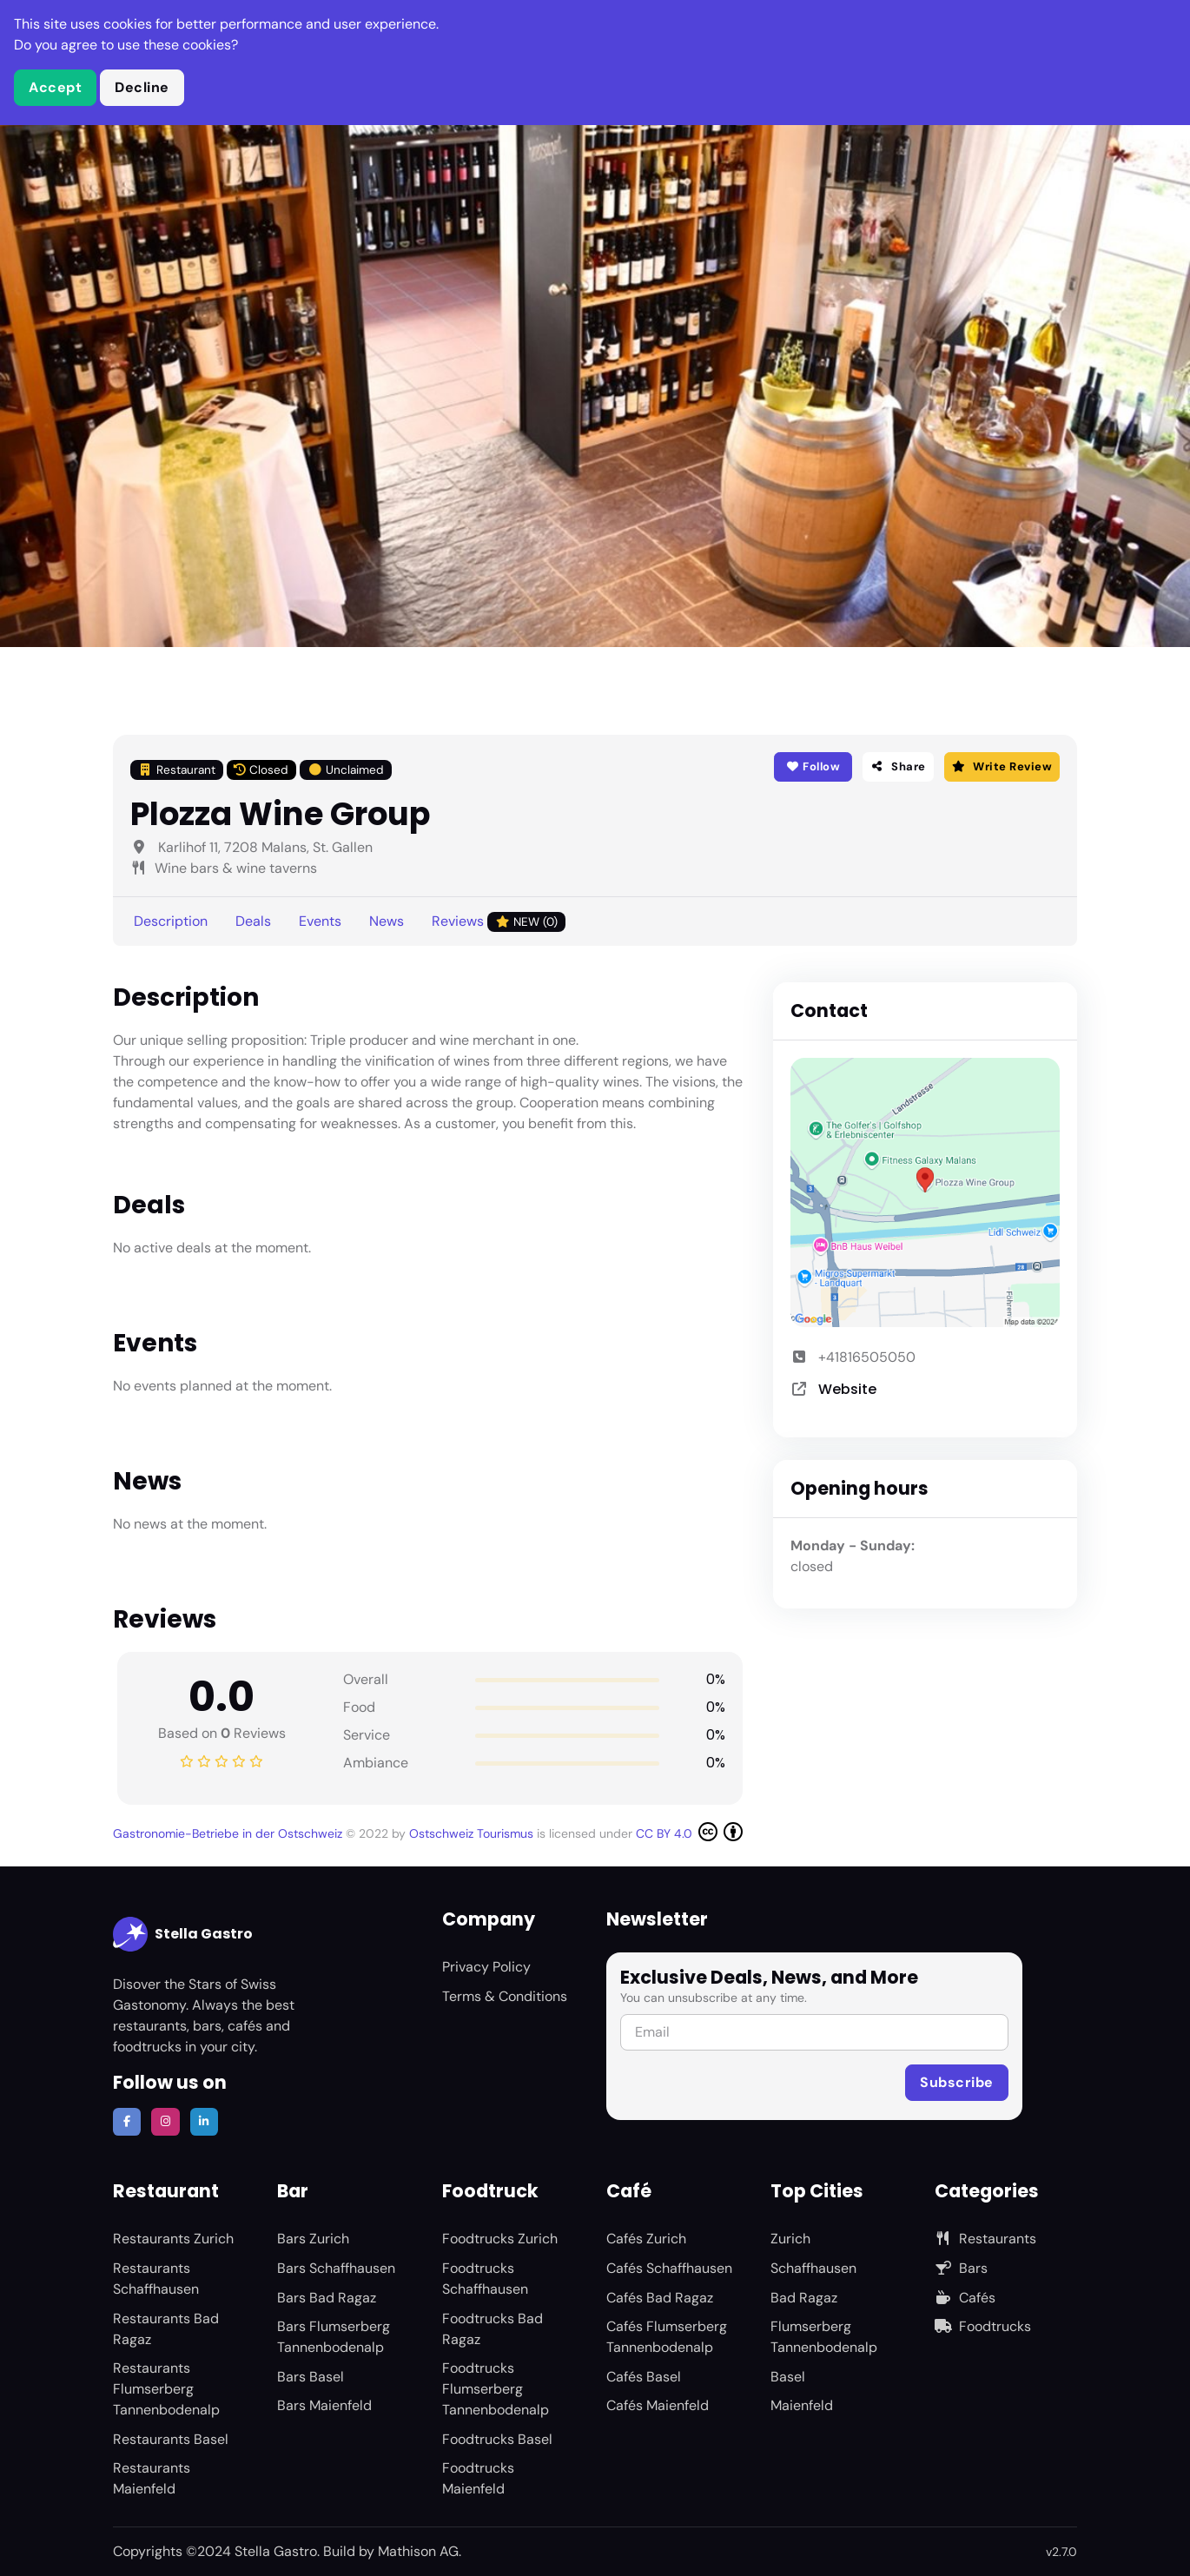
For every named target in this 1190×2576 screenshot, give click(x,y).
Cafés (965, 2298)
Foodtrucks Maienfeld (478, 2478)
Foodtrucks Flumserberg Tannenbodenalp (495, 2389)
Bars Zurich (313, 2238)
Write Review (1002, 766)
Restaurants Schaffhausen (156, 2278)
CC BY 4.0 (689, 1831)
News (386, 921)
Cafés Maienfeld (657, 2405)
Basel (787, 2377)
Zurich (790, 2238)
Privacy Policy (486, 1967)
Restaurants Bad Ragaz (166, 2328)
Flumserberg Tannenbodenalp (823, 2336)
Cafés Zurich (646, 2238)
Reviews (498, 922)
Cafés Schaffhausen (669, 2268)
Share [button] (898, 766)
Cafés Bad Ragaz (659, 2298)
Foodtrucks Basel (497, 2439)
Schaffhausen (813, 2268)
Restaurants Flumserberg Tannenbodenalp (166, 2389)
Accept (55, 87)
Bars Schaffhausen (336, 2268)
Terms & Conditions (504, 1996)
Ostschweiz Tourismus (473, 1833)
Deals (253, 921)
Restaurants (985, 2238)
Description (171, 921)
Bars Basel (310, 2377)
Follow (812, 766)
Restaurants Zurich (173, 2238)
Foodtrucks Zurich (500, 2238)
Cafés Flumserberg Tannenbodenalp (666, 2336)
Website (847, 1389)
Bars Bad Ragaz (326, 2298)
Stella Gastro (183, 1934)
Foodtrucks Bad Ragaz (492, 2328)
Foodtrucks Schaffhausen (485, 2278)
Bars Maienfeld (324, 2405)
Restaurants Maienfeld (151, 2478)
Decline (142, 87)
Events (320, 921)
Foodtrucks (983, 2326)
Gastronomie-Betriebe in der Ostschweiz (229, 1833)
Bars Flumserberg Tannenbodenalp (333, 2336)
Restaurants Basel (170, 2439)
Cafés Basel (643, 2377)
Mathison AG (418, 2551)
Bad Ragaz (803, 2298)
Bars (961, 2268)
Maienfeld (801, 2405)
